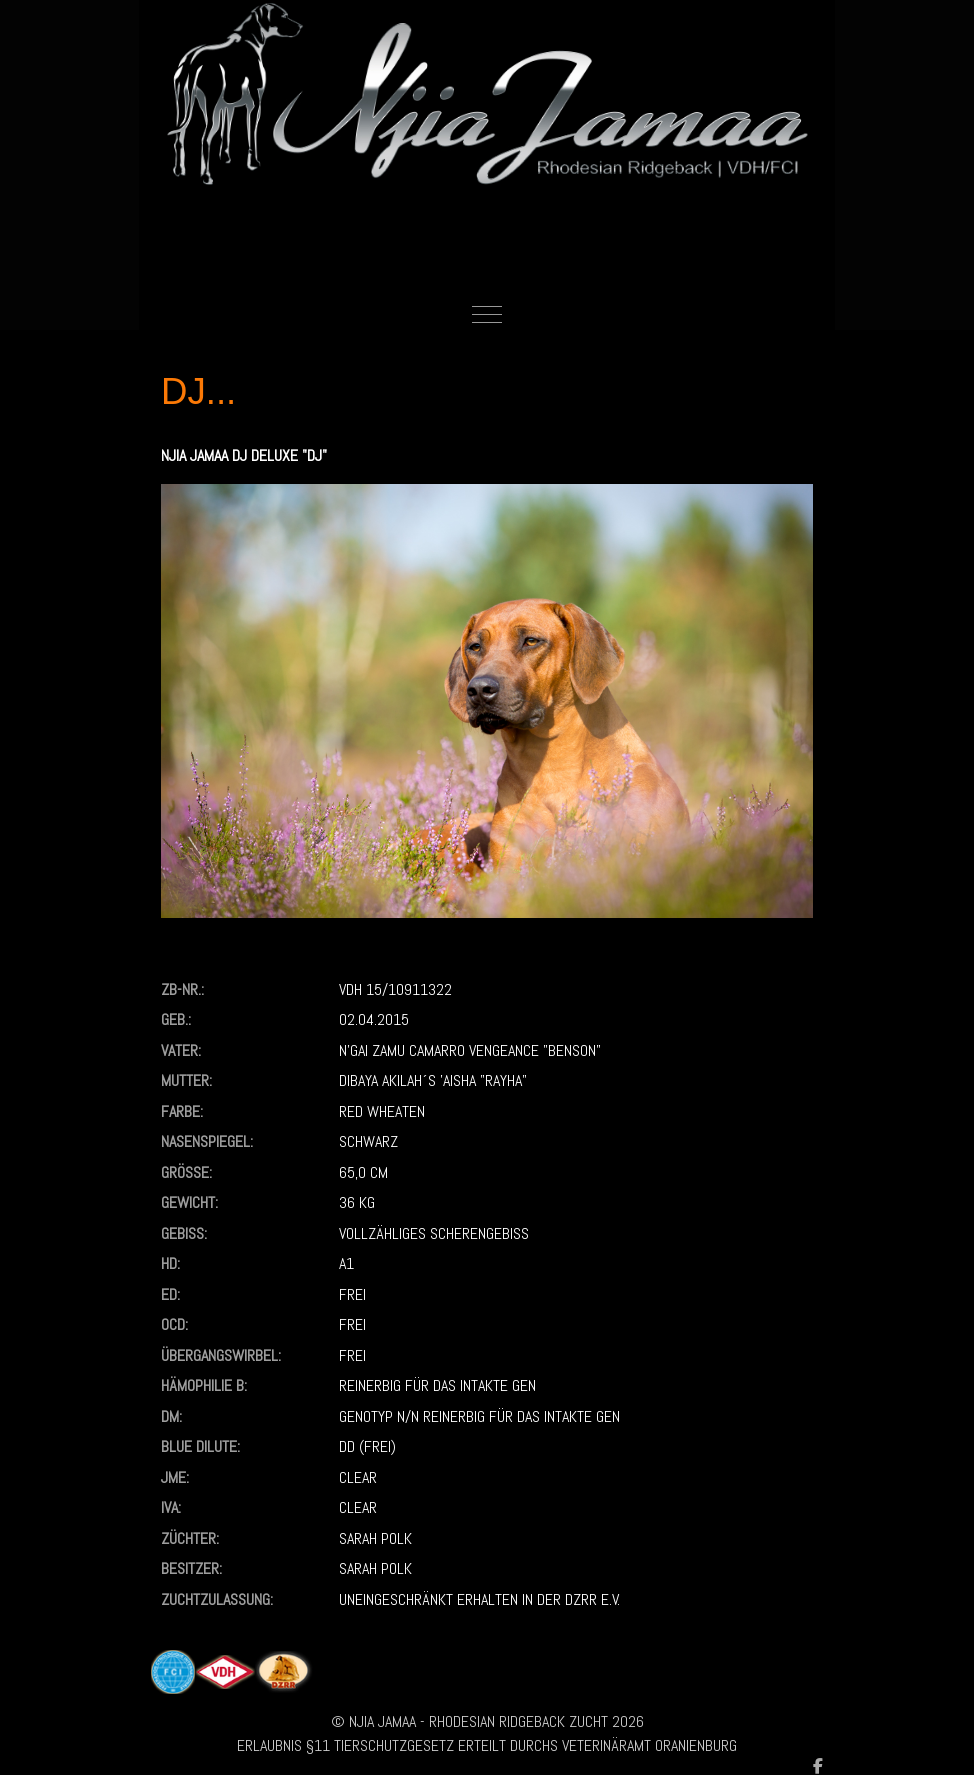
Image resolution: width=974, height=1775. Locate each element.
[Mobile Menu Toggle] (487, 315)
